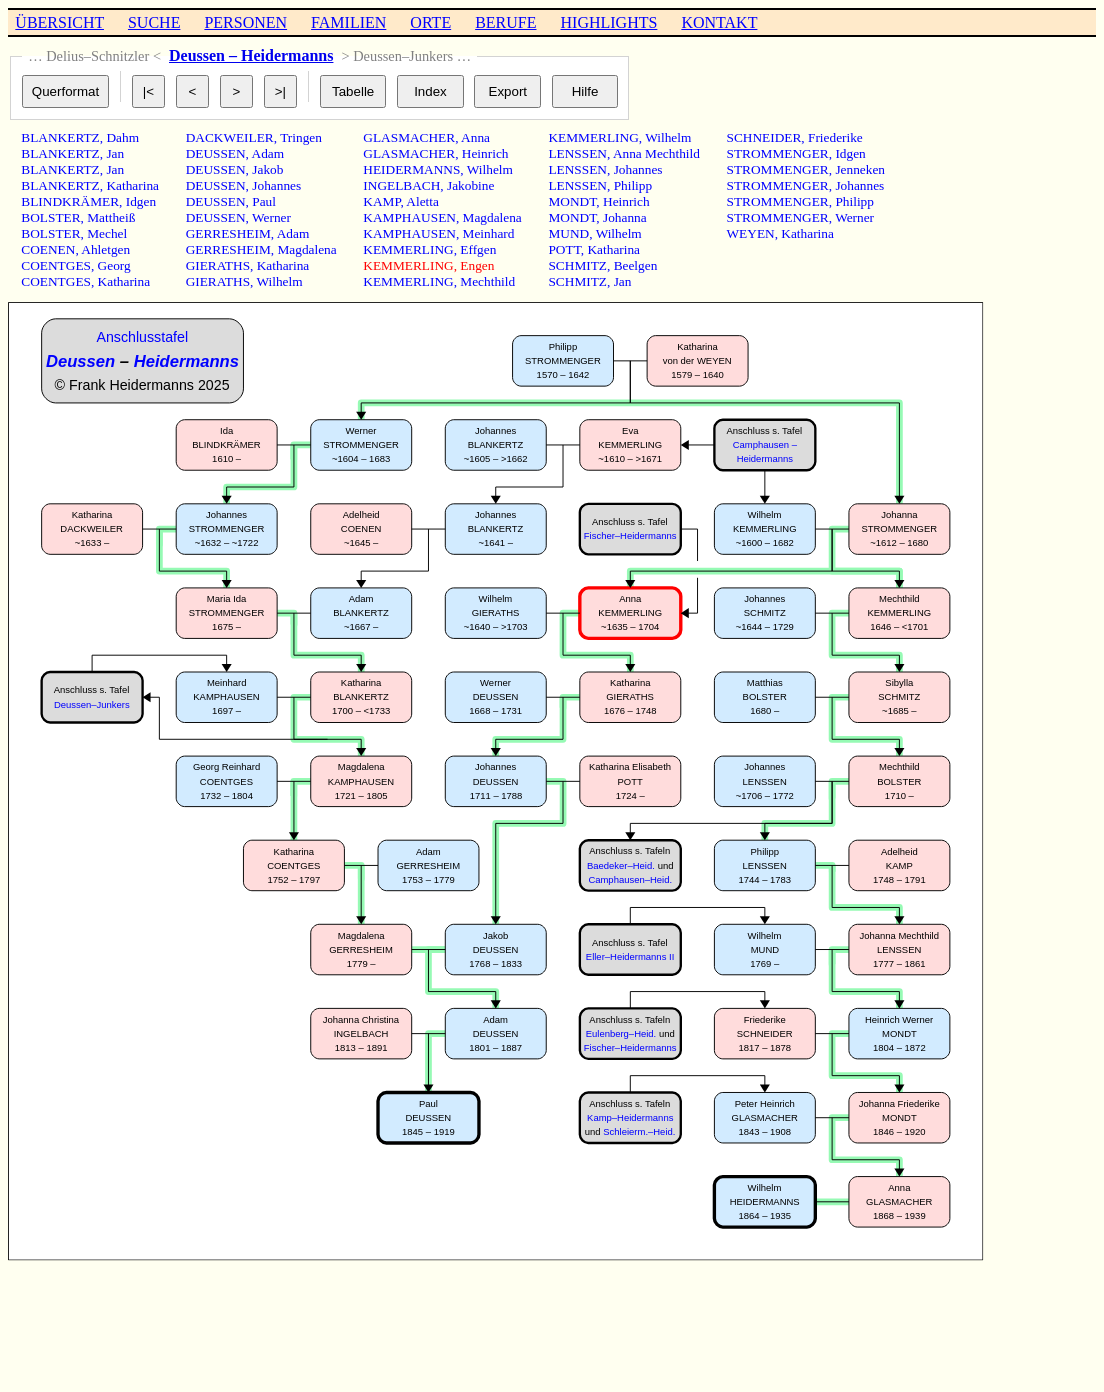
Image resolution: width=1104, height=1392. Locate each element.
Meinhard (489, 233)
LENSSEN (577, 153)
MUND (568, 233)
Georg (114, 265)
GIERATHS (218, 265)
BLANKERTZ (60, 137)
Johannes (276, 185)
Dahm (122, 137)
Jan (115, 153)
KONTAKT (719, 22)
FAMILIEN (348, 22)
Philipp (633, 185)
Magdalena (306, 249)
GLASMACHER (409, 137)
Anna (475, 137)
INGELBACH (401, 185)
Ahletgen (105, 249)
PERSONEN (245, 22)
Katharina (132, 185)
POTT (564, 249)
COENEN (48, 249)
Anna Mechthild (656, 153)
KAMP (381, 201)
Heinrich (485, 153)
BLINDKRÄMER (70, 201)
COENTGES (56, 265)
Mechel (107, 233)
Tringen (301, 137)
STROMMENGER (778, 153)
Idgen (141, 201)
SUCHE (154, 22)
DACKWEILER (230, 137)
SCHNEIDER (764, 137)
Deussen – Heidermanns (251, 55)
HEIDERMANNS (411, 169)
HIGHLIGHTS (609, 22)
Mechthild (487, 281)
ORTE (430, 22)
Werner (271, 217)
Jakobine (470, 185)
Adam (268, 153)
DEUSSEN (216, 153)
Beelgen (636, 265)
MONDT (572, 201)
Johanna (625, 217)
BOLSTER (50, 217)
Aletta (422, 201)
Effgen (478, 249)
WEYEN (751, 233)
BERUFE (505, 22)
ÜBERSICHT (59, 22)
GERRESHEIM (228, 233)
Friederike (835, 137)
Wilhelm (279, 281)
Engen (477, 265)
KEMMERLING (408, 249)
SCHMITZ (577, 265)
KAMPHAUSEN (409, 217)
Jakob (267, 169)
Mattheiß (111, 217)
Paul (264, 201)
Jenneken (860, 169)
